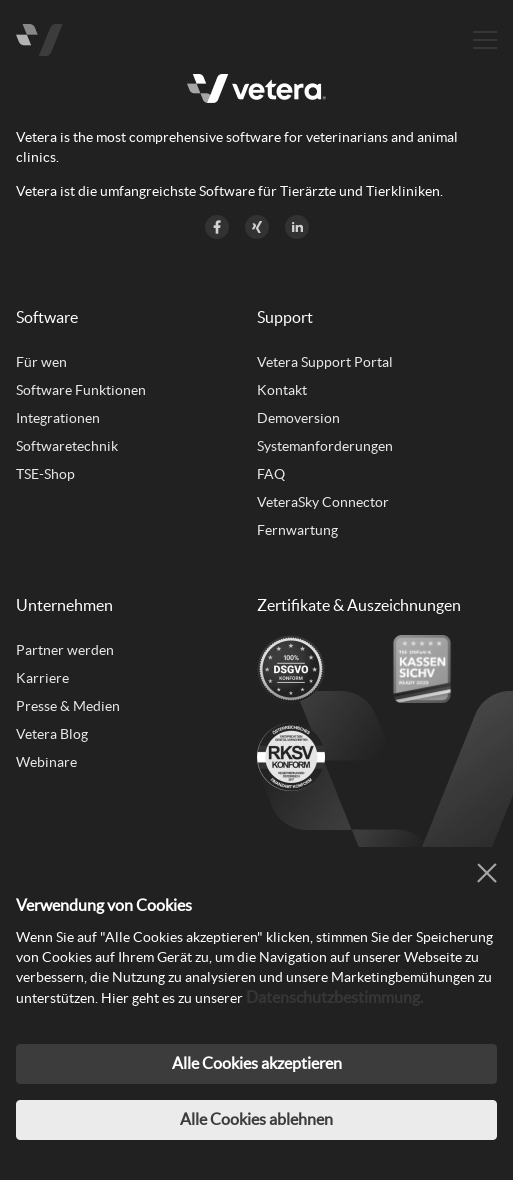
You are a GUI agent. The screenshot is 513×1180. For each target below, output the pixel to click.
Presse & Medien (68, 706)
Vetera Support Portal (325, 362)
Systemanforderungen (325, 446)
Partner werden (65, 650)
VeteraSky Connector (323, 502)
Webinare (46, 762)
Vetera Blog (52, 734)
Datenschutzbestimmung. (334, 997)
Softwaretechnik (67, 446)
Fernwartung (297, 530)
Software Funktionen (81, 390)
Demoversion (298, 418)
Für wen (41, 362)
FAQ (271, 474)
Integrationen (58, 418)
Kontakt (282, 390)
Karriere (42, 678)
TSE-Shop (45, 474)
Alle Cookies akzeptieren (257, 1063)
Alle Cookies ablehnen (256, 1119)
